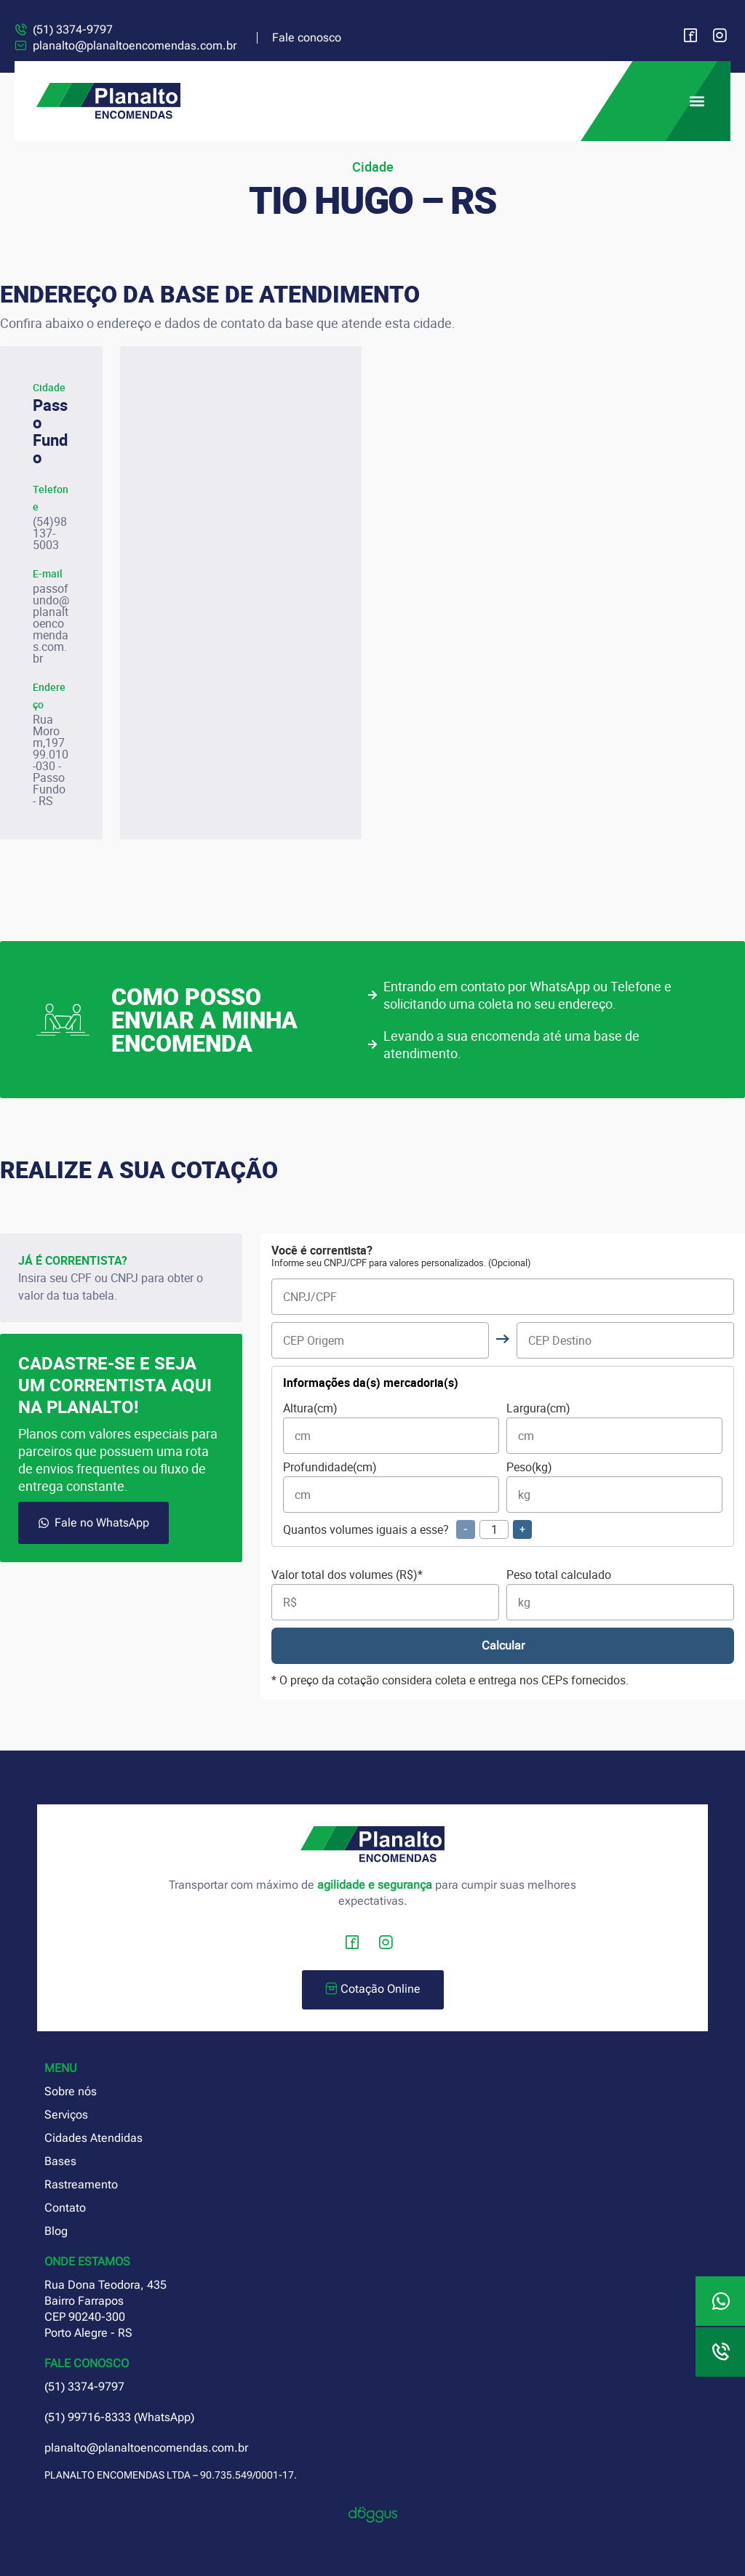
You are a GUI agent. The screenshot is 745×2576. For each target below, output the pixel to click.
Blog (56, 2231)
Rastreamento (81, 2184)
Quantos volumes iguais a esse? (407, 1529)
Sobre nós (70, 2091)
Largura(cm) (614, 1428)
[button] (697, 101)
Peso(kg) (614, 1487)
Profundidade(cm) (391, 1487)
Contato (65, 2208)
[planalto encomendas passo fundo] (241, 592)
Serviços (66, 2114)
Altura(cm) (391, 1428)
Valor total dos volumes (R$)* (385, 1594)
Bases (60, 2161)
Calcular (503, 1645)
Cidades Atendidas (93, 2138)
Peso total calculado (620, 1594)
